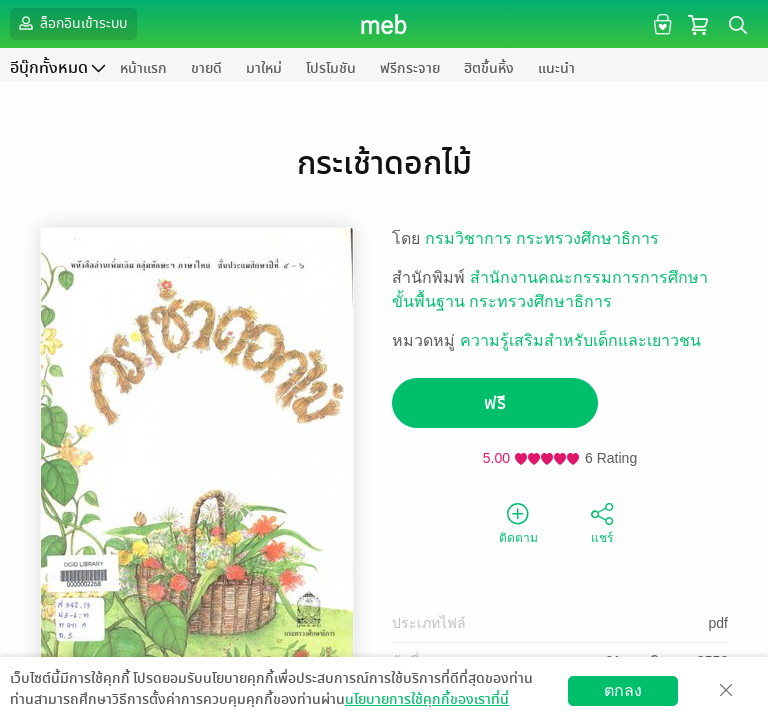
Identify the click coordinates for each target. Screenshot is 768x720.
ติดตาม (518, 522)
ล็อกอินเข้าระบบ (71, 23)
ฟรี (495, 403)
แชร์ (602, 522)
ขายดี (206, 68)
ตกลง (623, 690)
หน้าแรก (143, 68)
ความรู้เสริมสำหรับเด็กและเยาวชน (580, 340)
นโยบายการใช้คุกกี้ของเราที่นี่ (427, 699)
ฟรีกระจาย (410, 68)
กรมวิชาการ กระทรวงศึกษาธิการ (542, 238)
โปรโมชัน (331, 68)
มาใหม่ (264, 68)
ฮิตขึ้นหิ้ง (489, 68)
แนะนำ (556, 68)
